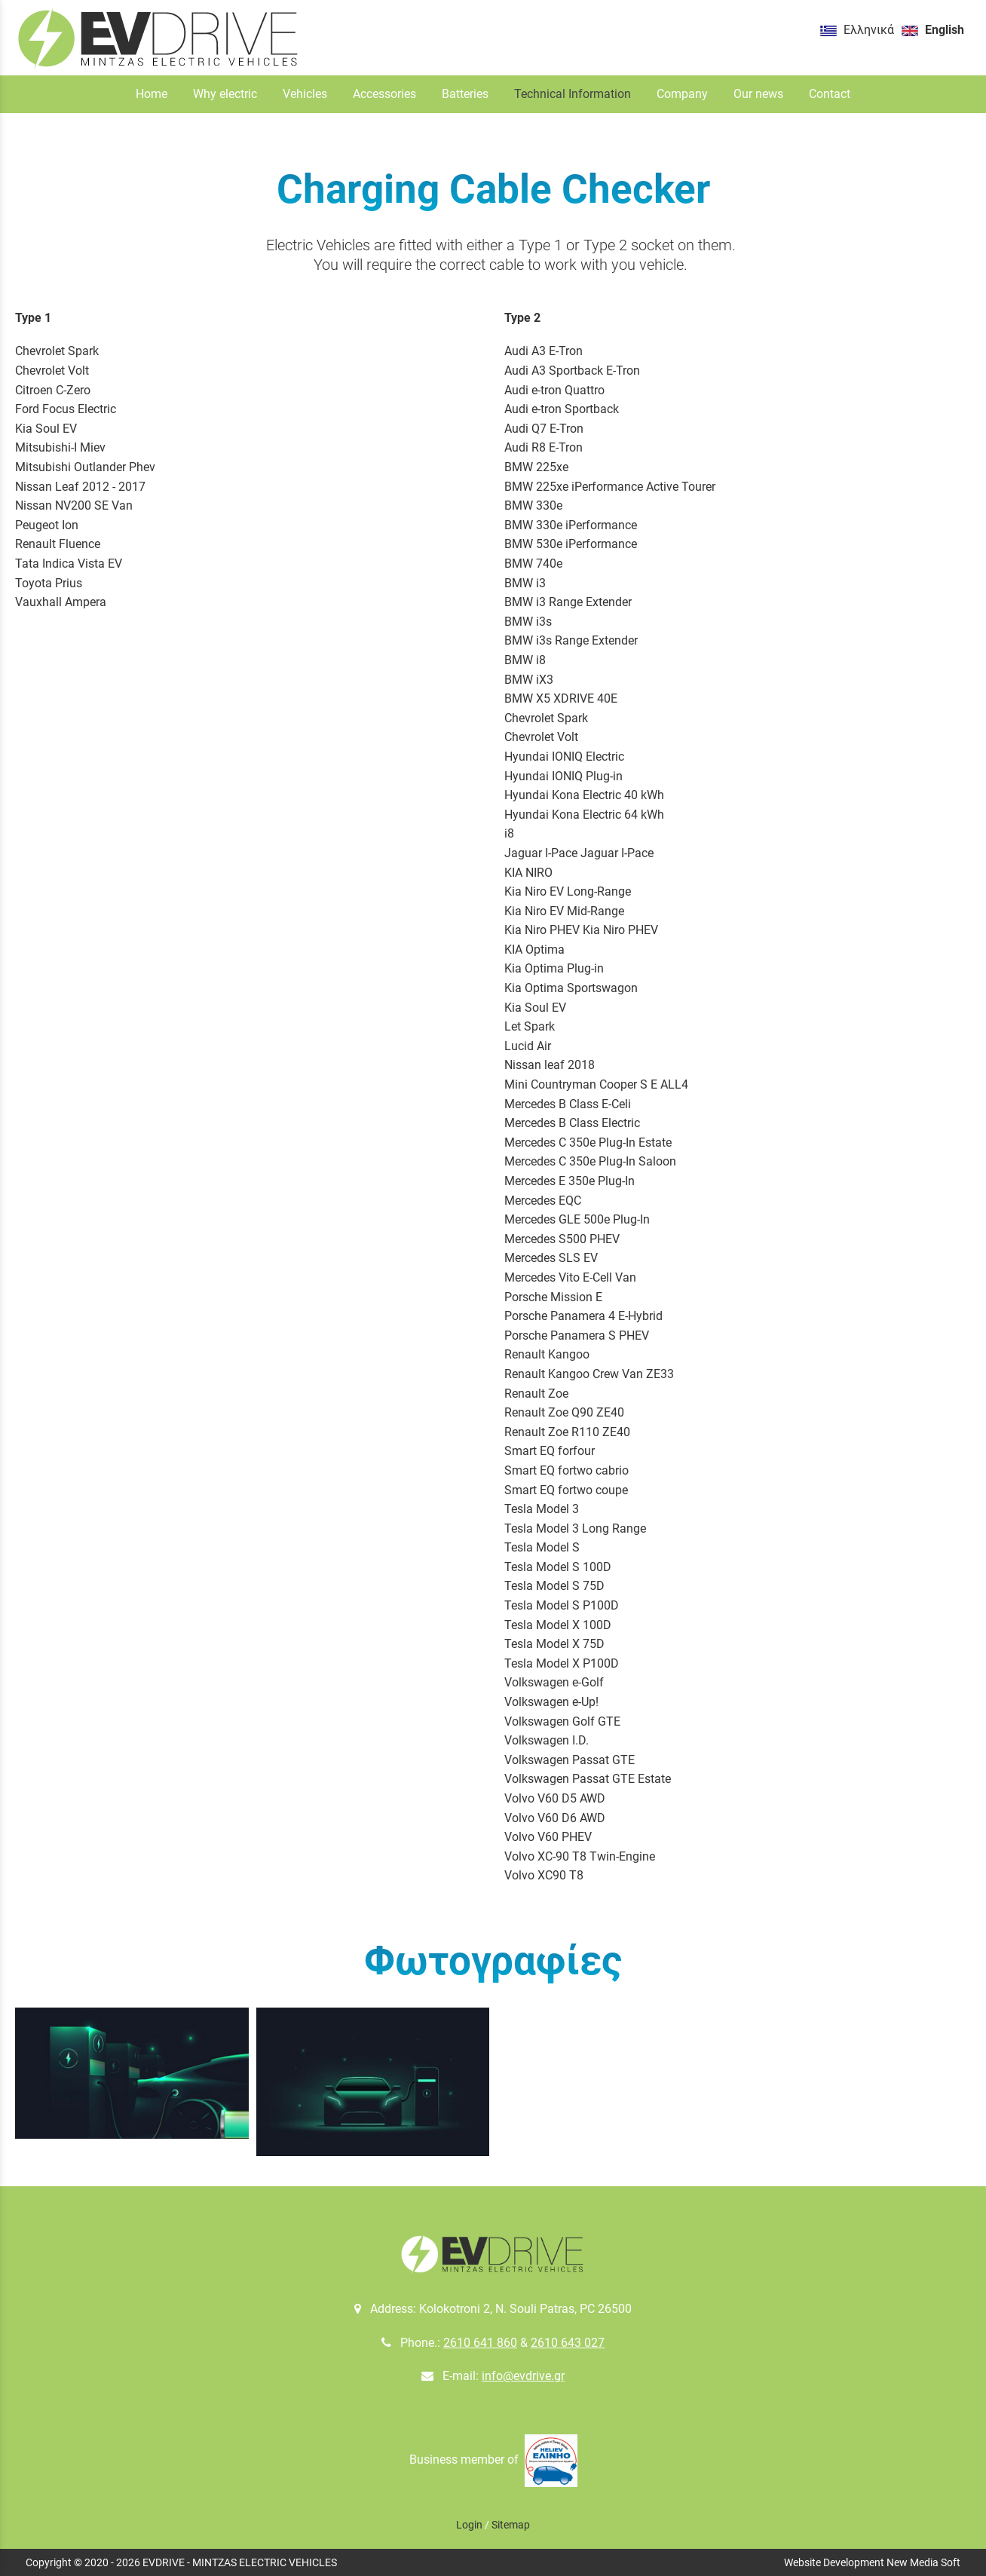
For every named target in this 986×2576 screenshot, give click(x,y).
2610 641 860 (480, 2343)
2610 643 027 (568, 2343)
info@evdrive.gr (523, 2376)
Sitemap (510, 2525)
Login (469, 2525)
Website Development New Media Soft (872, 2562)
